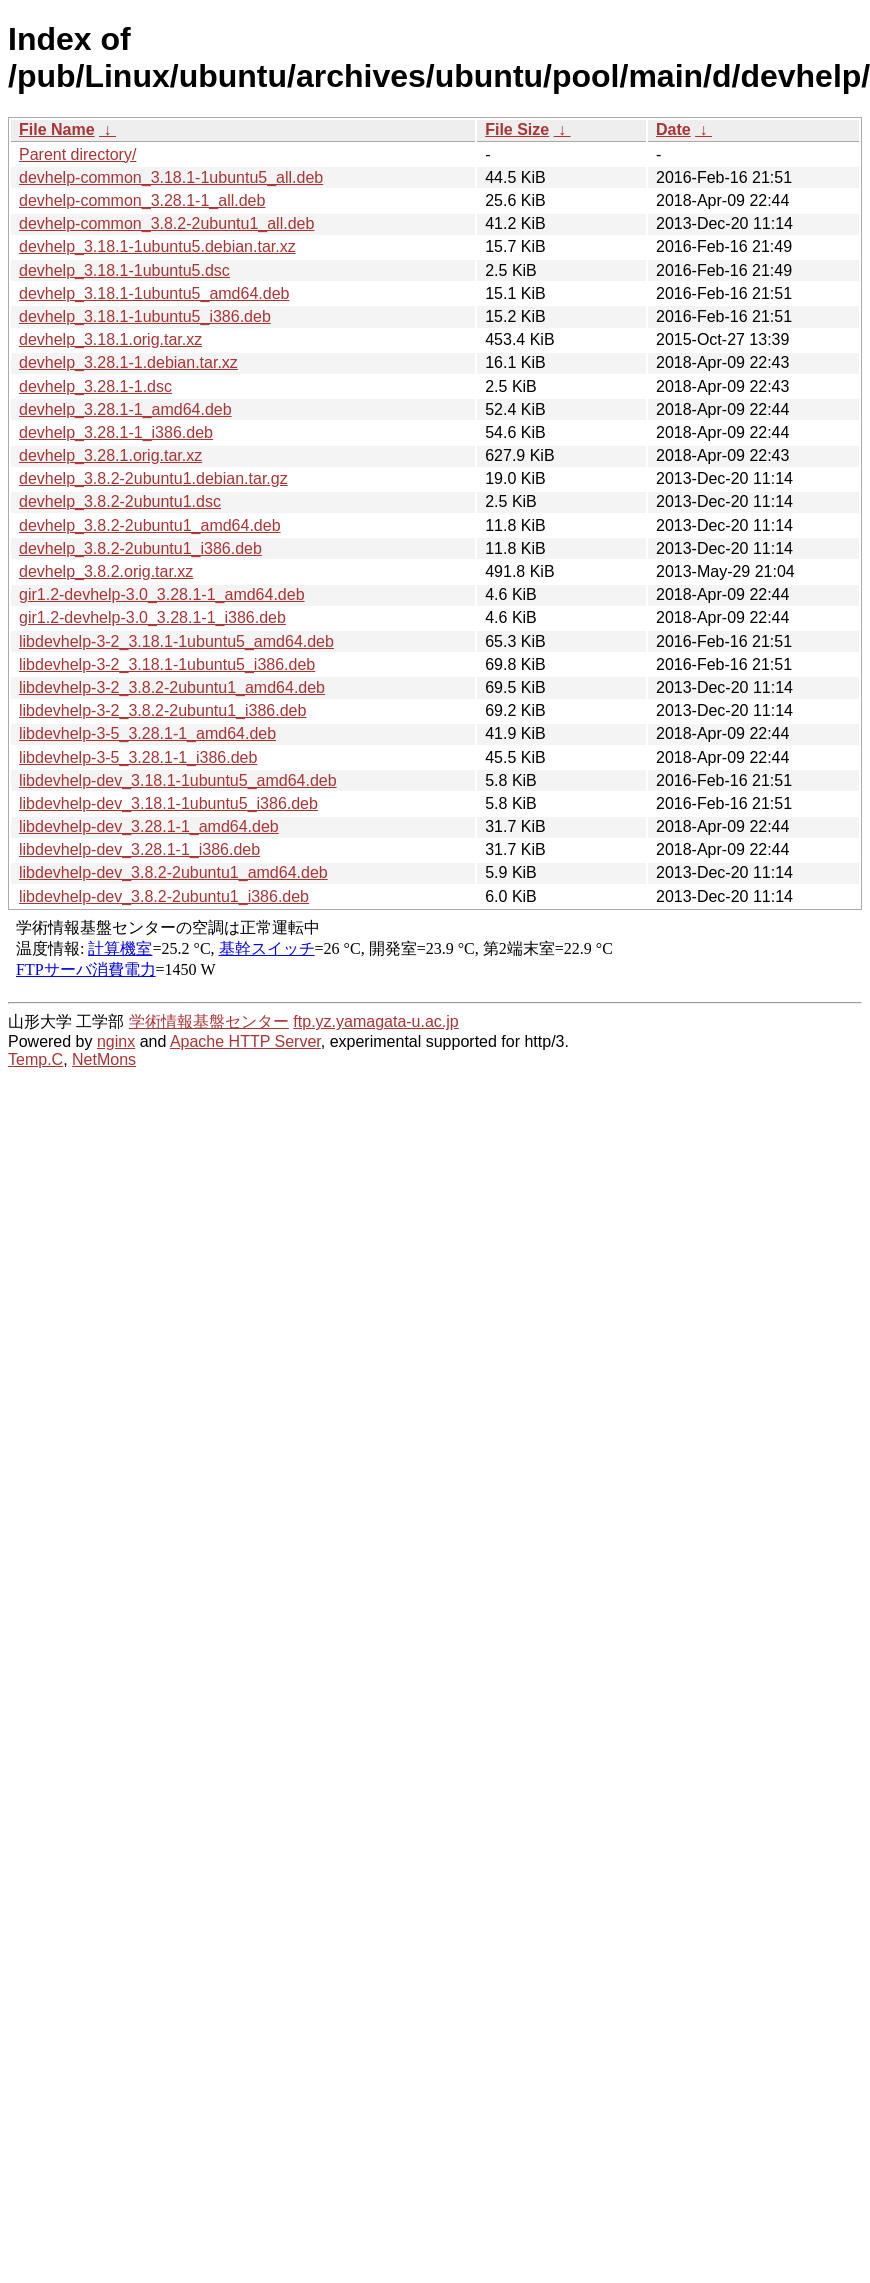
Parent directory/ (77, 154)
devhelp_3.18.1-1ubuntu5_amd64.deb (154, 293)
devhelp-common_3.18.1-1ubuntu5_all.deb (171, 177)
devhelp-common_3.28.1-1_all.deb (142, 200)
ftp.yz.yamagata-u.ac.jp (375, 1021)
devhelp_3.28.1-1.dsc (95, 386)
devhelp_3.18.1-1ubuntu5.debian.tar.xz (157, 246)
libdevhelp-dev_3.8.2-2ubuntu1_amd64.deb (173, 872)
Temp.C (35, 1059)
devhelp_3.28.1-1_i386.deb (116, 432)
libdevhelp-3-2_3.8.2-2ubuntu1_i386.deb (162, 710)
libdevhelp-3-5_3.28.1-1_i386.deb (138, 757)
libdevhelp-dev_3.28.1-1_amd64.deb (149, 826)
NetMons (104, 1059)
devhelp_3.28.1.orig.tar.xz (110, 455)
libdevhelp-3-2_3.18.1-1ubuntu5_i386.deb (167, 664)
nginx (116, 1041)
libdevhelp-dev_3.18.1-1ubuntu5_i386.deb (168, 803)
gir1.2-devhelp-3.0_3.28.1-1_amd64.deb (162, 594)
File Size (517, 129)
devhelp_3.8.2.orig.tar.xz (106, 571)
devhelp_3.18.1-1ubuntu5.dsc (124, 270)
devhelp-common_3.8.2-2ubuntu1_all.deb (166, 223)
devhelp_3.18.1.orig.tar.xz (110, 339)
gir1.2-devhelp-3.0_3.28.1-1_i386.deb (152, 617)
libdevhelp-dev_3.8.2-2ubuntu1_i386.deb (164, 896)
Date (673, 129)
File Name (57, 129)
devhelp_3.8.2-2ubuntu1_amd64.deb (150, 525)
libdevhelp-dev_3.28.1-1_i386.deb (139, 849)
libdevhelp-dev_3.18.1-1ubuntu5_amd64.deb (178, 780)
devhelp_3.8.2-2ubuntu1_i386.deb (140, 548)
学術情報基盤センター (209, 1021)
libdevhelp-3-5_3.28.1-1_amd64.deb (147, 733)
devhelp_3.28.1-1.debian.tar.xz (128, 362)
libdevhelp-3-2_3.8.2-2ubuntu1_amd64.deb (172, 687)
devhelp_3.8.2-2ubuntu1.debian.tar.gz (153, 478)
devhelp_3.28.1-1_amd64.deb (125, 409)
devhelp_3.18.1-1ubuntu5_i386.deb (145, 316)
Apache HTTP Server (245, 1041)
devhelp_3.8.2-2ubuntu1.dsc (120, 501)
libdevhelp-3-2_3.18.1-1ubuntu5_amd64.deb (176, 641)
